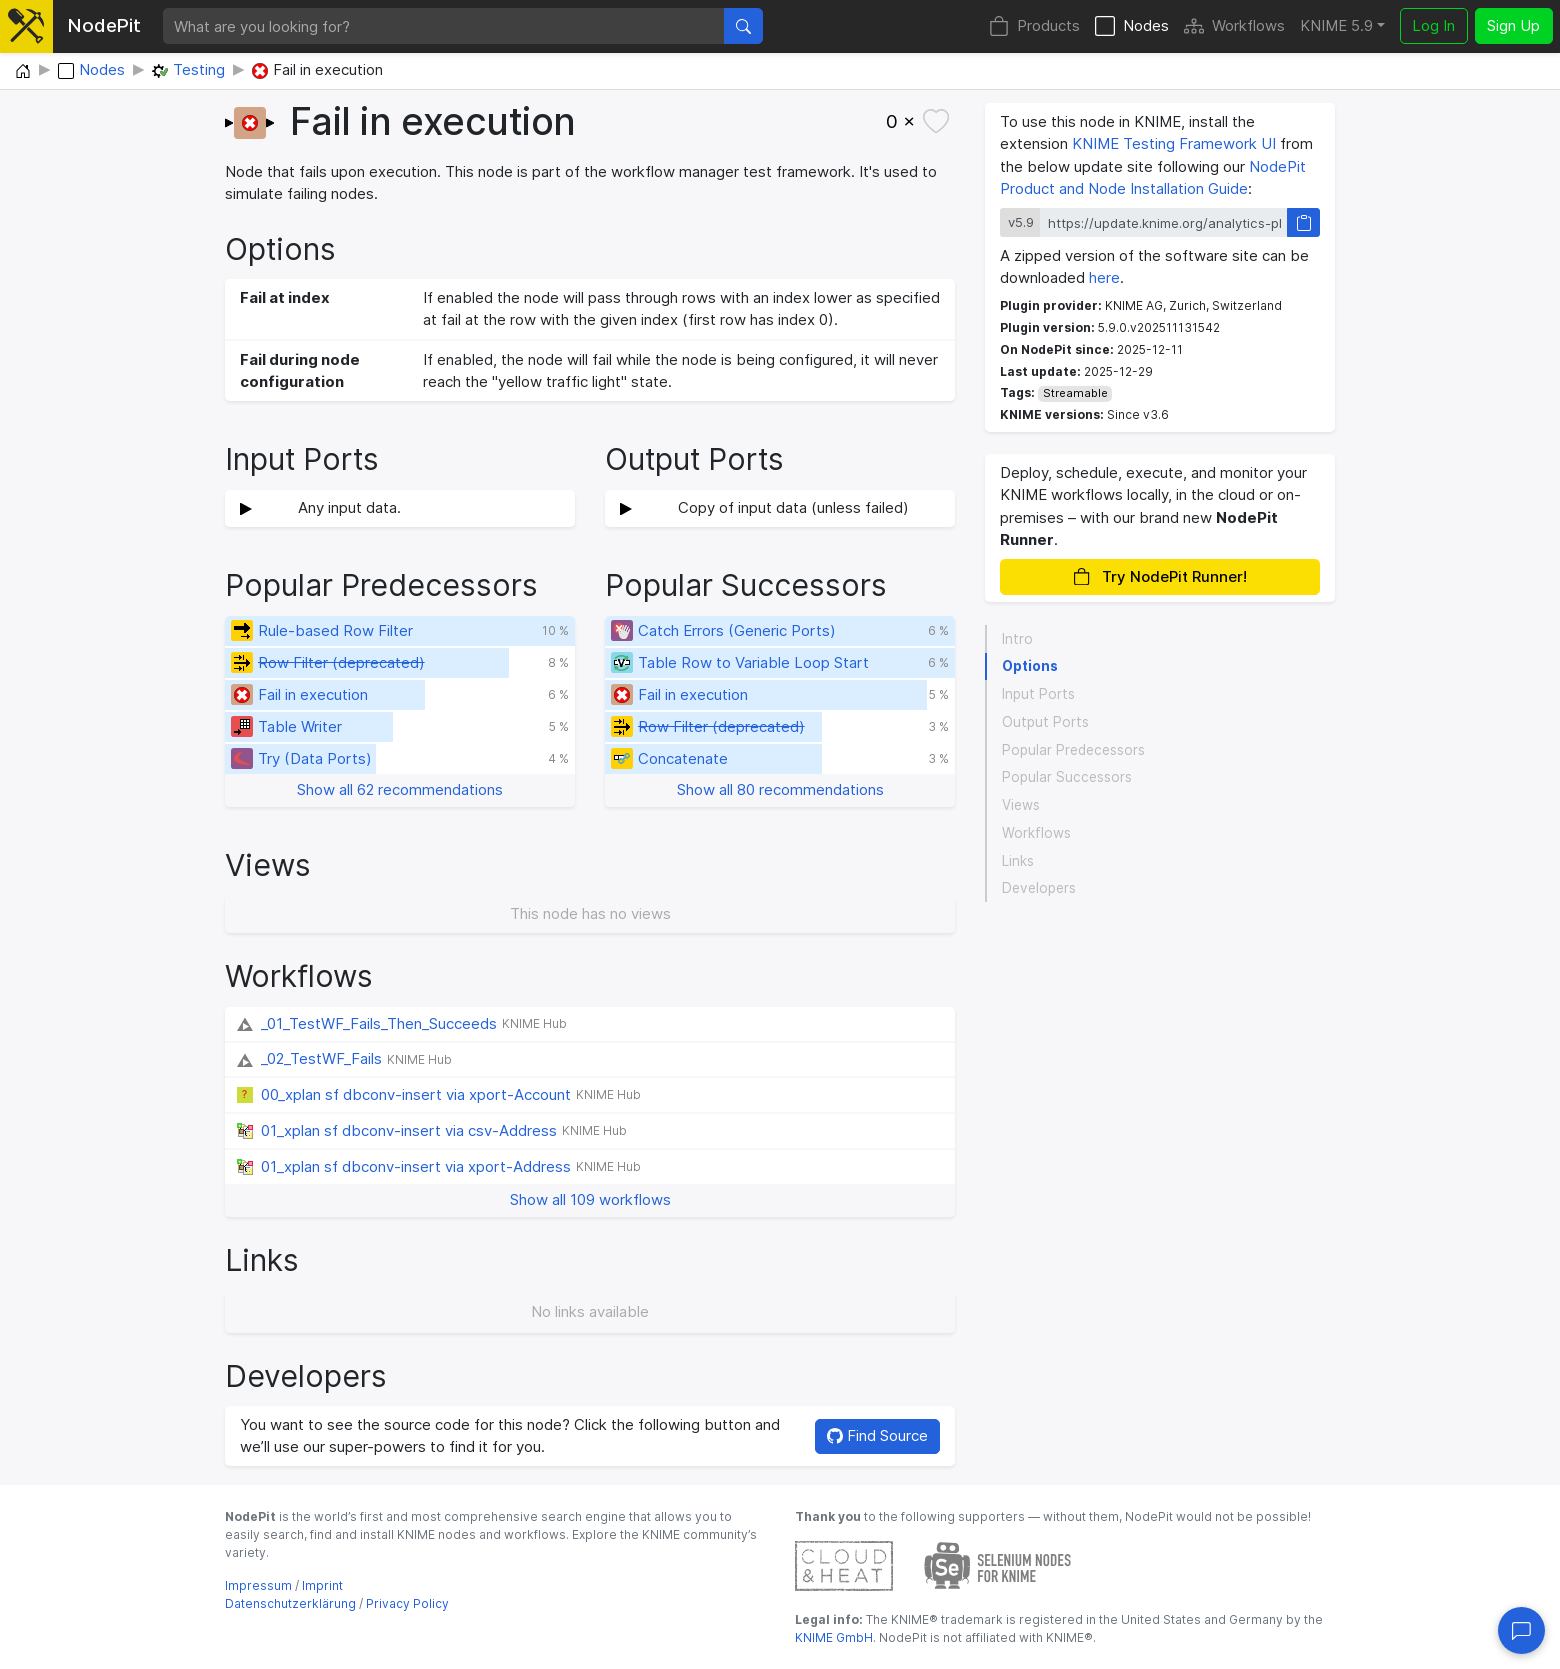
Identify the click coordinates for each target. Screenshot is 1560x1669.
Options (1030, 666)
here (1104, 277)
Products (1034, 26)
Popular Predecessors (1073, 750)
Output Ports (1045, 722)
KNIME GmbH (834, 1637)
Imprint (322, 1585)
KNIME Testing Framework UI (1174, 143)
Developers (1039, 888)
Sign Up (1513, 25)
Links (1018, 861)
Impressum (258, 1585)
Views (1021, 805)
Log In (1433, 25)
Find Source (877, 1435)
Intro (1017, 639)
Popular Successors (1067, 777)
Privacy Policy (407, 1603)
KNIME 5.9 (1336, 25)
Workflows (1234, 26)
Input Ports (1038, 694)
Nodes (1132, 26)
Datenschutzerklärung (290, 1603)
